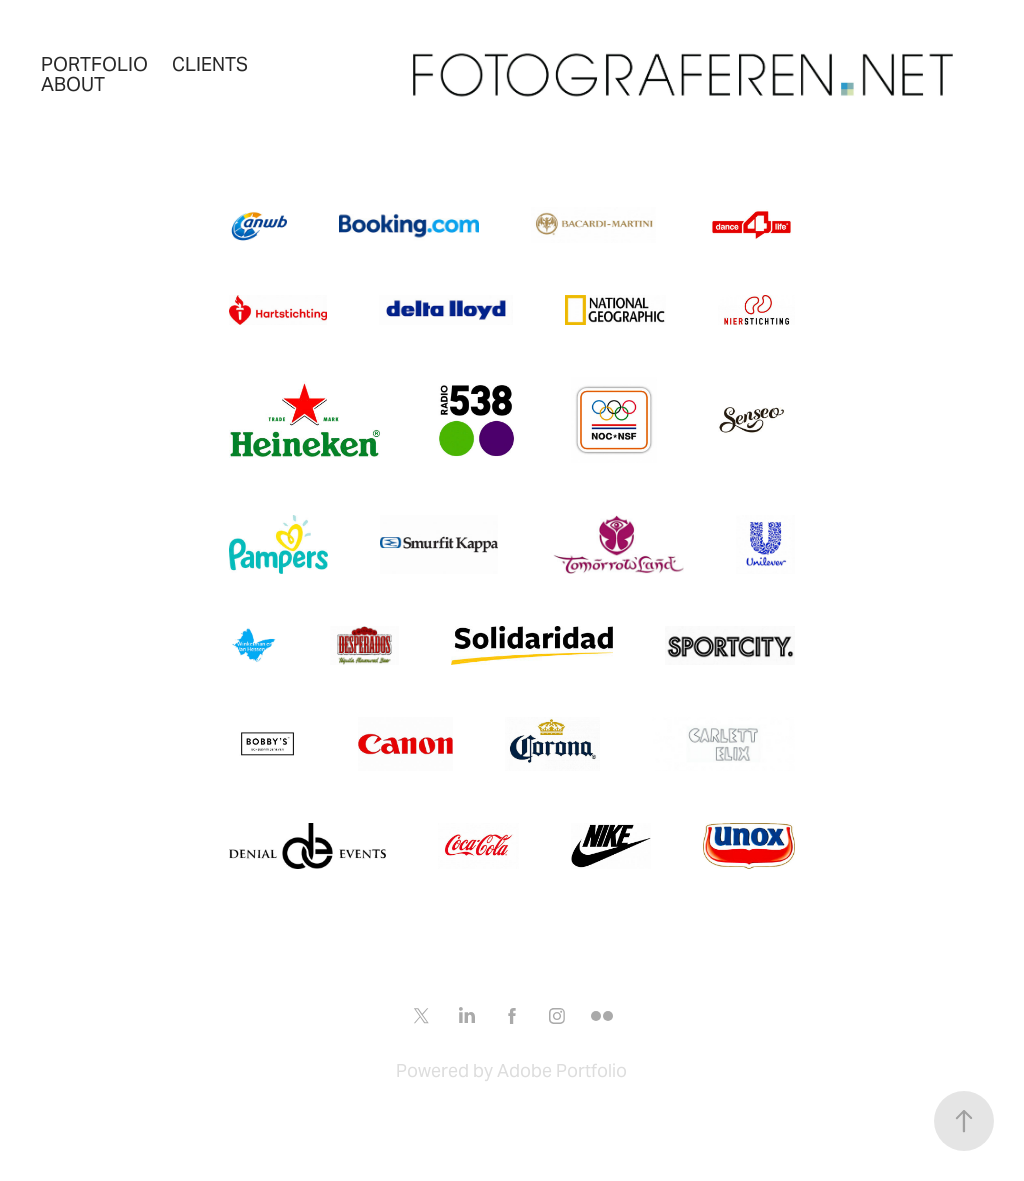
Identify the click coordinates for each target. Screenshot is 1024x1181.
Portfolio (94, 64)
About (73, 84)
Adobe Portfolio (562, 1070)
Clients (210, 64)
